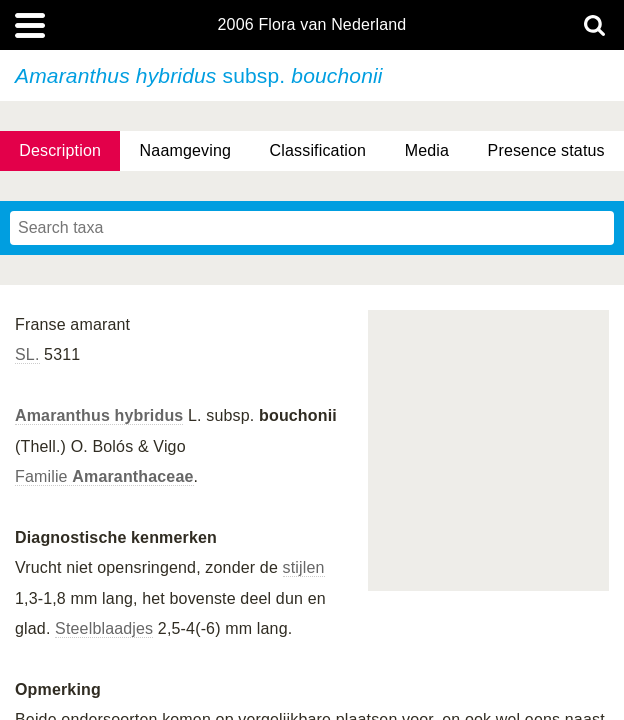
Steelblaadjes (104, 628)
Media (427, 150)
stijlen (304, 567)
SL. (27, 354)
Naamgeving (185, 150)
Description (60, 150)
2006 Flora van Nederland (312, 25)
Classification (318, 150)
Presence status (546, 150)
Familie (104, 476)
